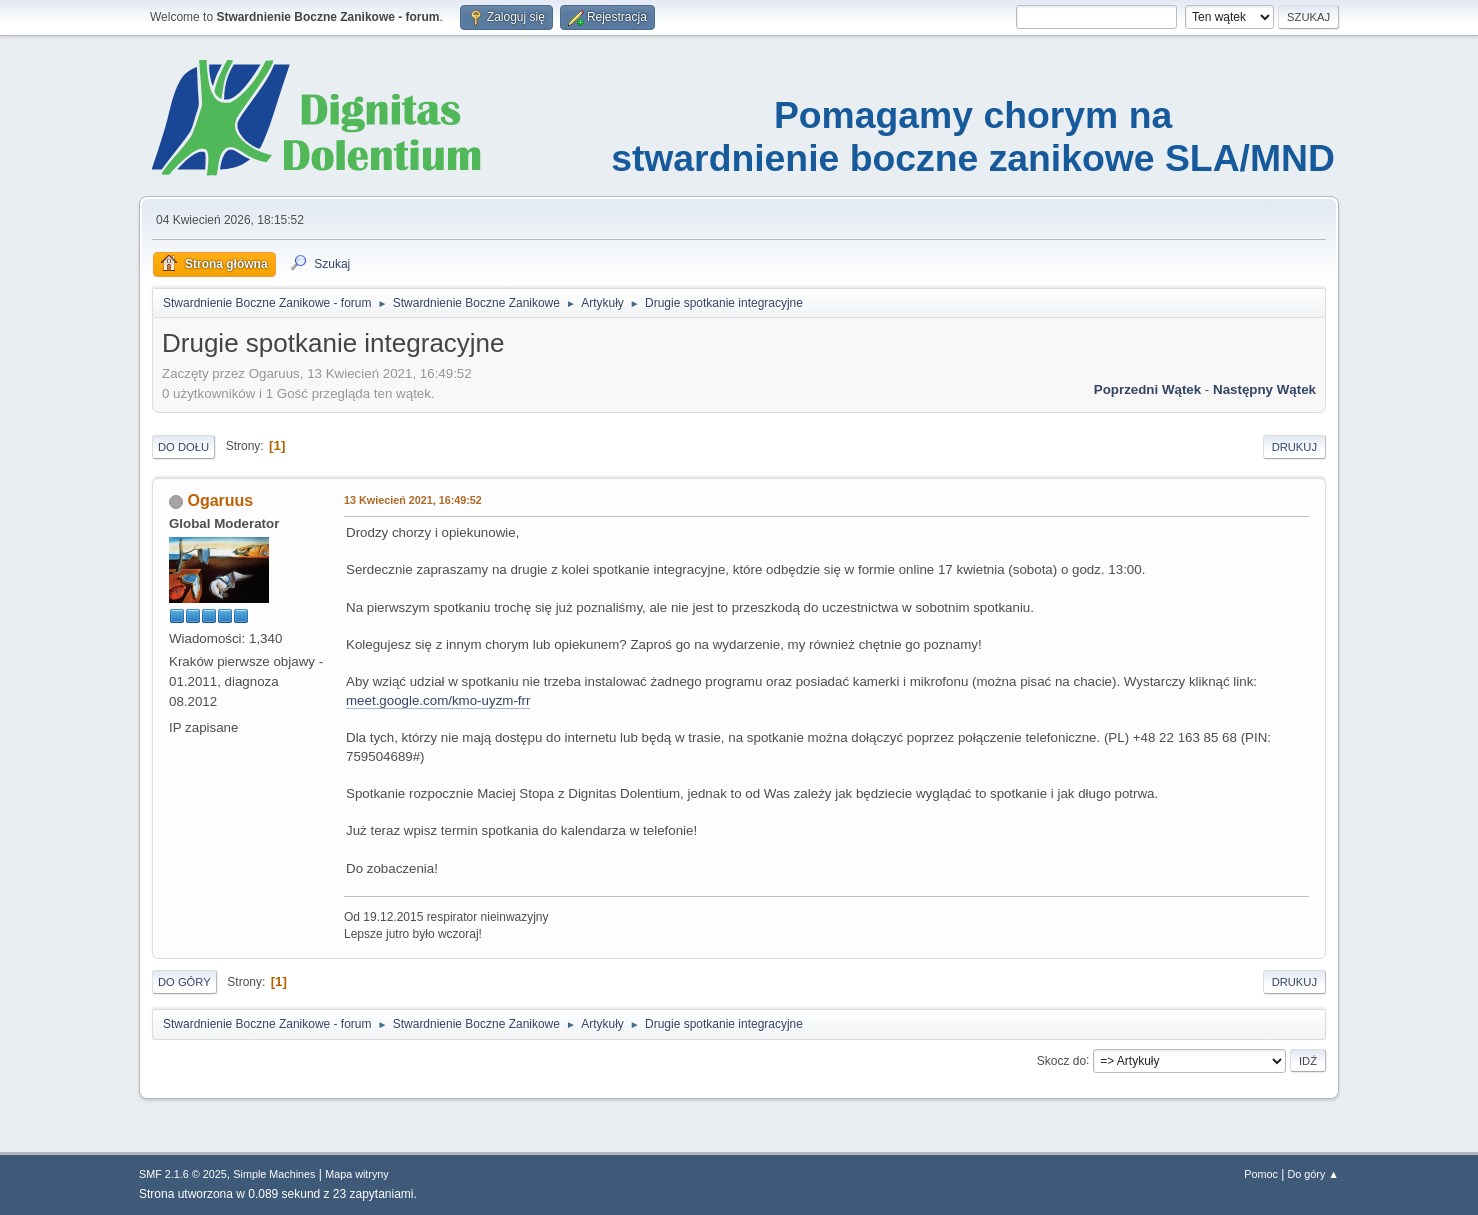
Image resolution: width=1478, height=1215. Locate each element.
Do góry (184, 982)
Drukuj (1294, 447)
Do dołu (183, 447)
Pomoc (1261, 1174)
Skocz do (1061, 1060)
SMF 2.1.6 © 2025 (183, 1174)
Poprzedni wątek (1147, 389)
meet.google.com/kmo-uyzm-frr (438, 700)
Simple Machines (274, 1174)
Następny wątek (1264, 389)
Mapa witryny (357, 1174)
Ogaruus (220, 500)
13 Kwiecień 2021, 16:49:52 (413, 500)
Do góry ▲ (1313, 1174)
